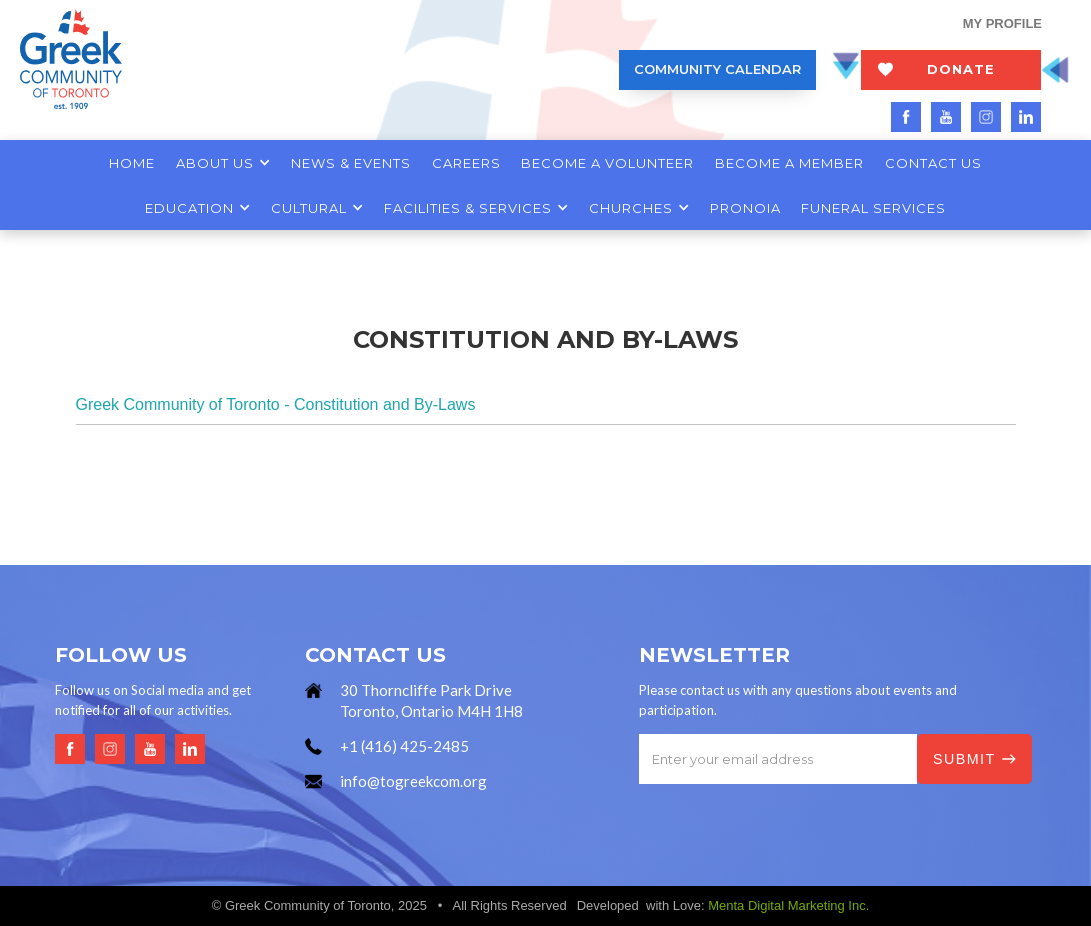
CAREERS (466, 163)
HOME (132, 163)
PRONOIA (745, 208)
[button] (222, 162)
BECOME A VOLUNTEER (607, 163)
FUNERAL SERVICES (873, 208)
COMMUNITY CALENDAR (717, 69)
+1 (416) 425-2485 (404, 746)
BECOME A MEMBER (789, 163)
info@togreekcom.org (413, 781)
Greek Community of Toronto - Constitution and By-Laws (276, 404)
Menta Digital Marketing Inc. (788, 905)
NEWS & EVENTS (351, 163)
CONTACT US (933, 163)
